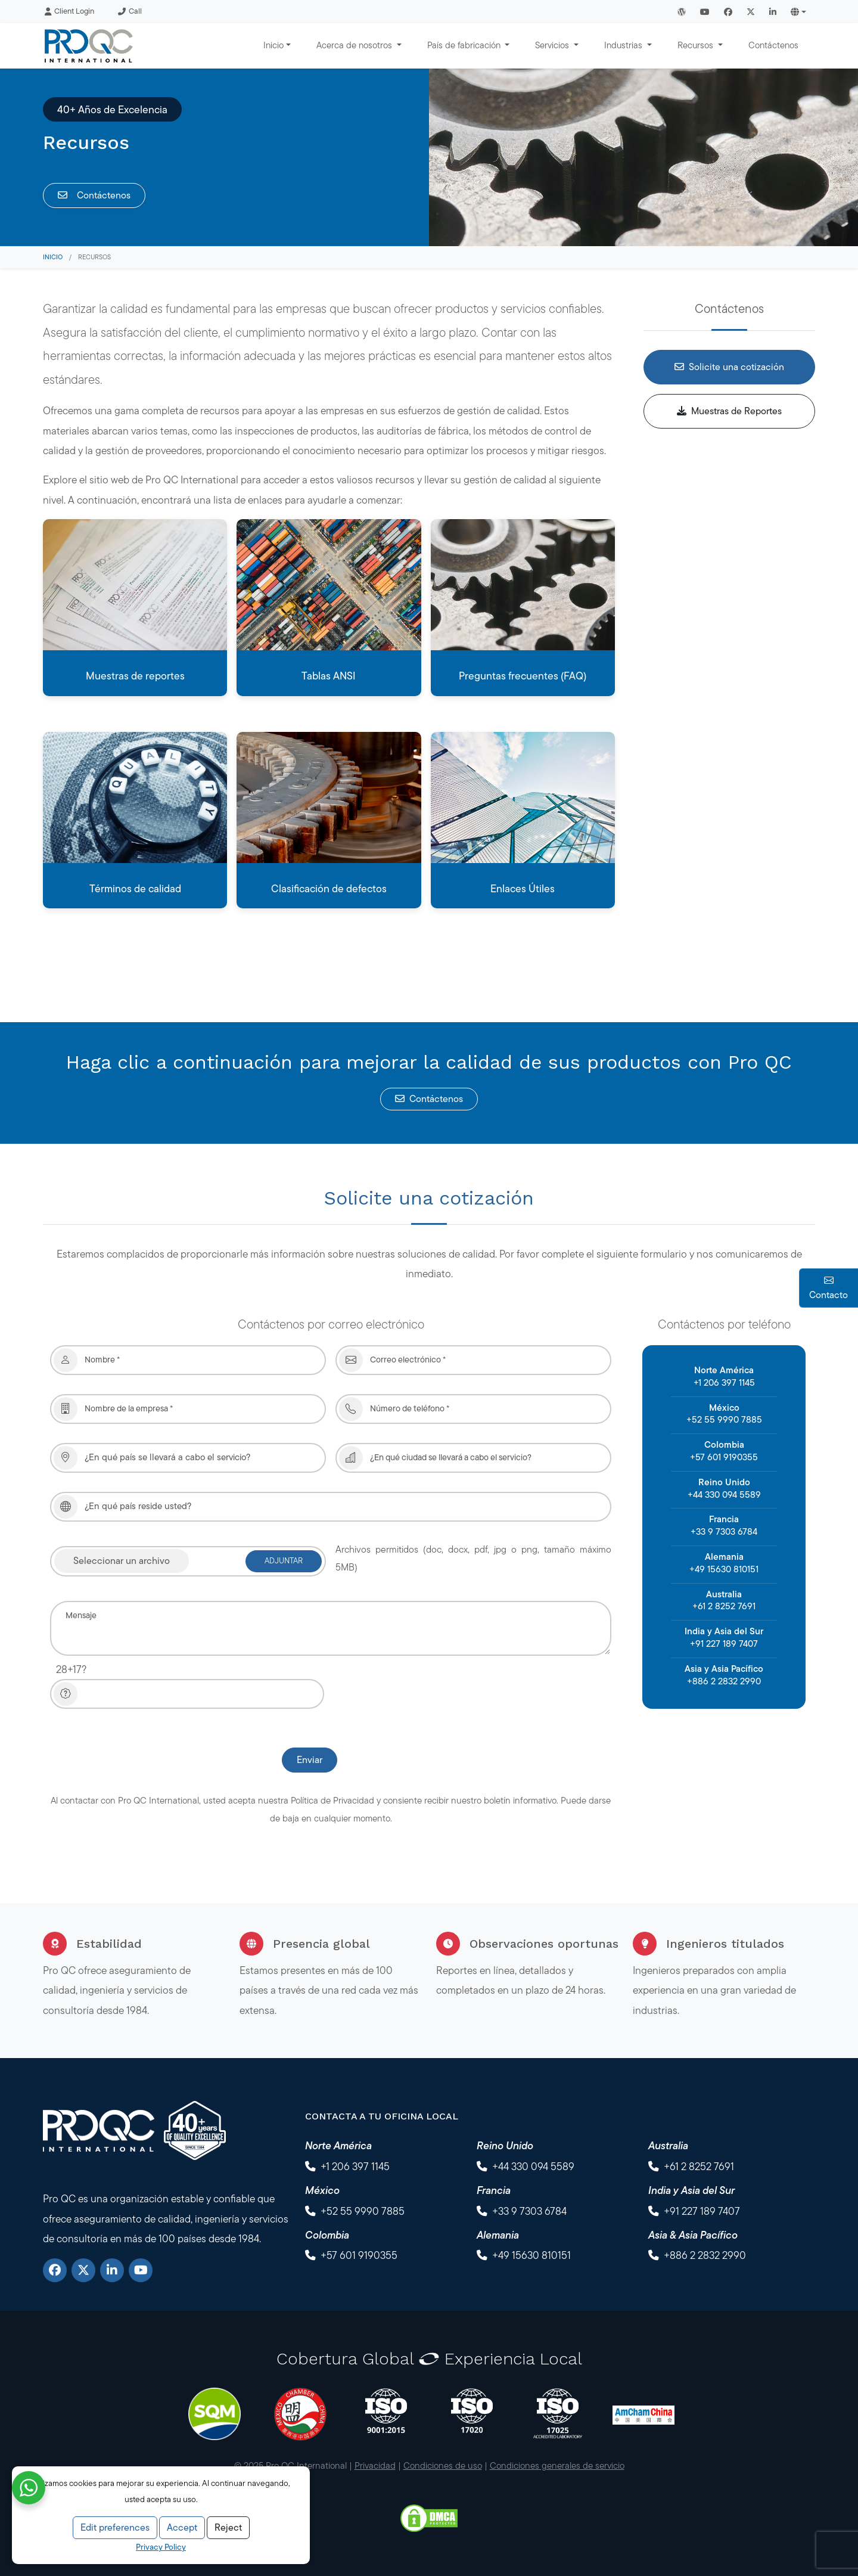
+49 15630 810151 (723, 1569)
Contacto (828, 1288)
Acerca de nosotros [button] (355, 45)
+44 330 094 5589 (724, 1494)
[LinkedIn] (112, 2270)
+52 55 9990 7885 (724, 1419)
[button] (798, 11)
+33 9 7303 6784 (724, 1531)
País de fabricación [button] (465, 45)
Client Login (69, 11)
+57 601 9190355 (724, 1457)
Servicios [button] (553, 45)
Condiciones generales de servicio (557, 2465)
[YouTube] (141, 2270)
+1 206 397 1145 (724, 1382)
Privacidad (375, 2465)
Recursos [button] (696, 45)
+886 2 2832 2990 (724, 1681)
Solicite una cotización (729, 367)
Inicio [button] (273, 45)
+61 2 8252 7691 (724, 1606)
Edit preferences (115, 2527)
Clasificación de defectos (329, 888)
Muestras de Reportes (729, 411)
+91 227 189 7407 (724, 1643)
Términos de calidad (135, 888)
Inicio (53, 257)
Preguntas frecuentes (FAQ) (522, 675)
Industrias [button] (624, 45)
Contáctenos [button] (429, 1099)
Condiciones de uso (442, 2465)
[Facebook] (55, 2270)
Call (130, 11)
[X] (83, 2270)
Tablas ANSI (328, 675)
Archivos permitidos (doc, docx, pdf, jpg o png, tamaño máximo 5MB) (473, 1558)
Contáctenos (773, 45)
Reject (228, 2527)
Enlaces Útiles (522, 888)
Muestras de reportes (135, 675)
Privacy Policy (161, 2547)
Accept (182, 2527)
